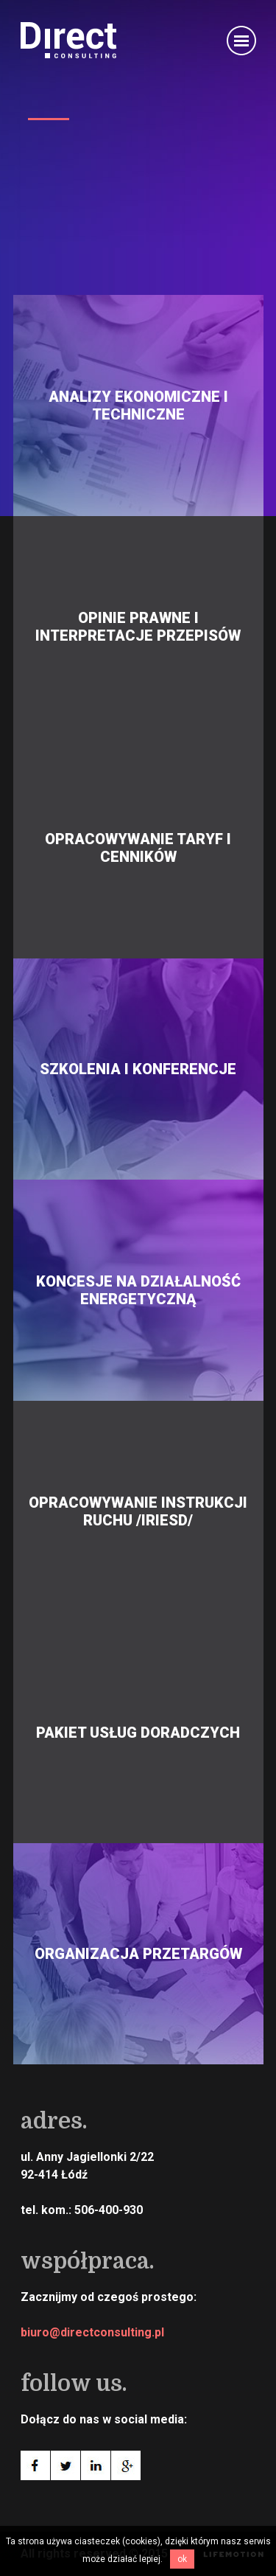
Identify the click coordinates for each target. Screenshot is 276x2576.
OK (182, 2559)
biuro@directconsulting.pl (92, 2332)
